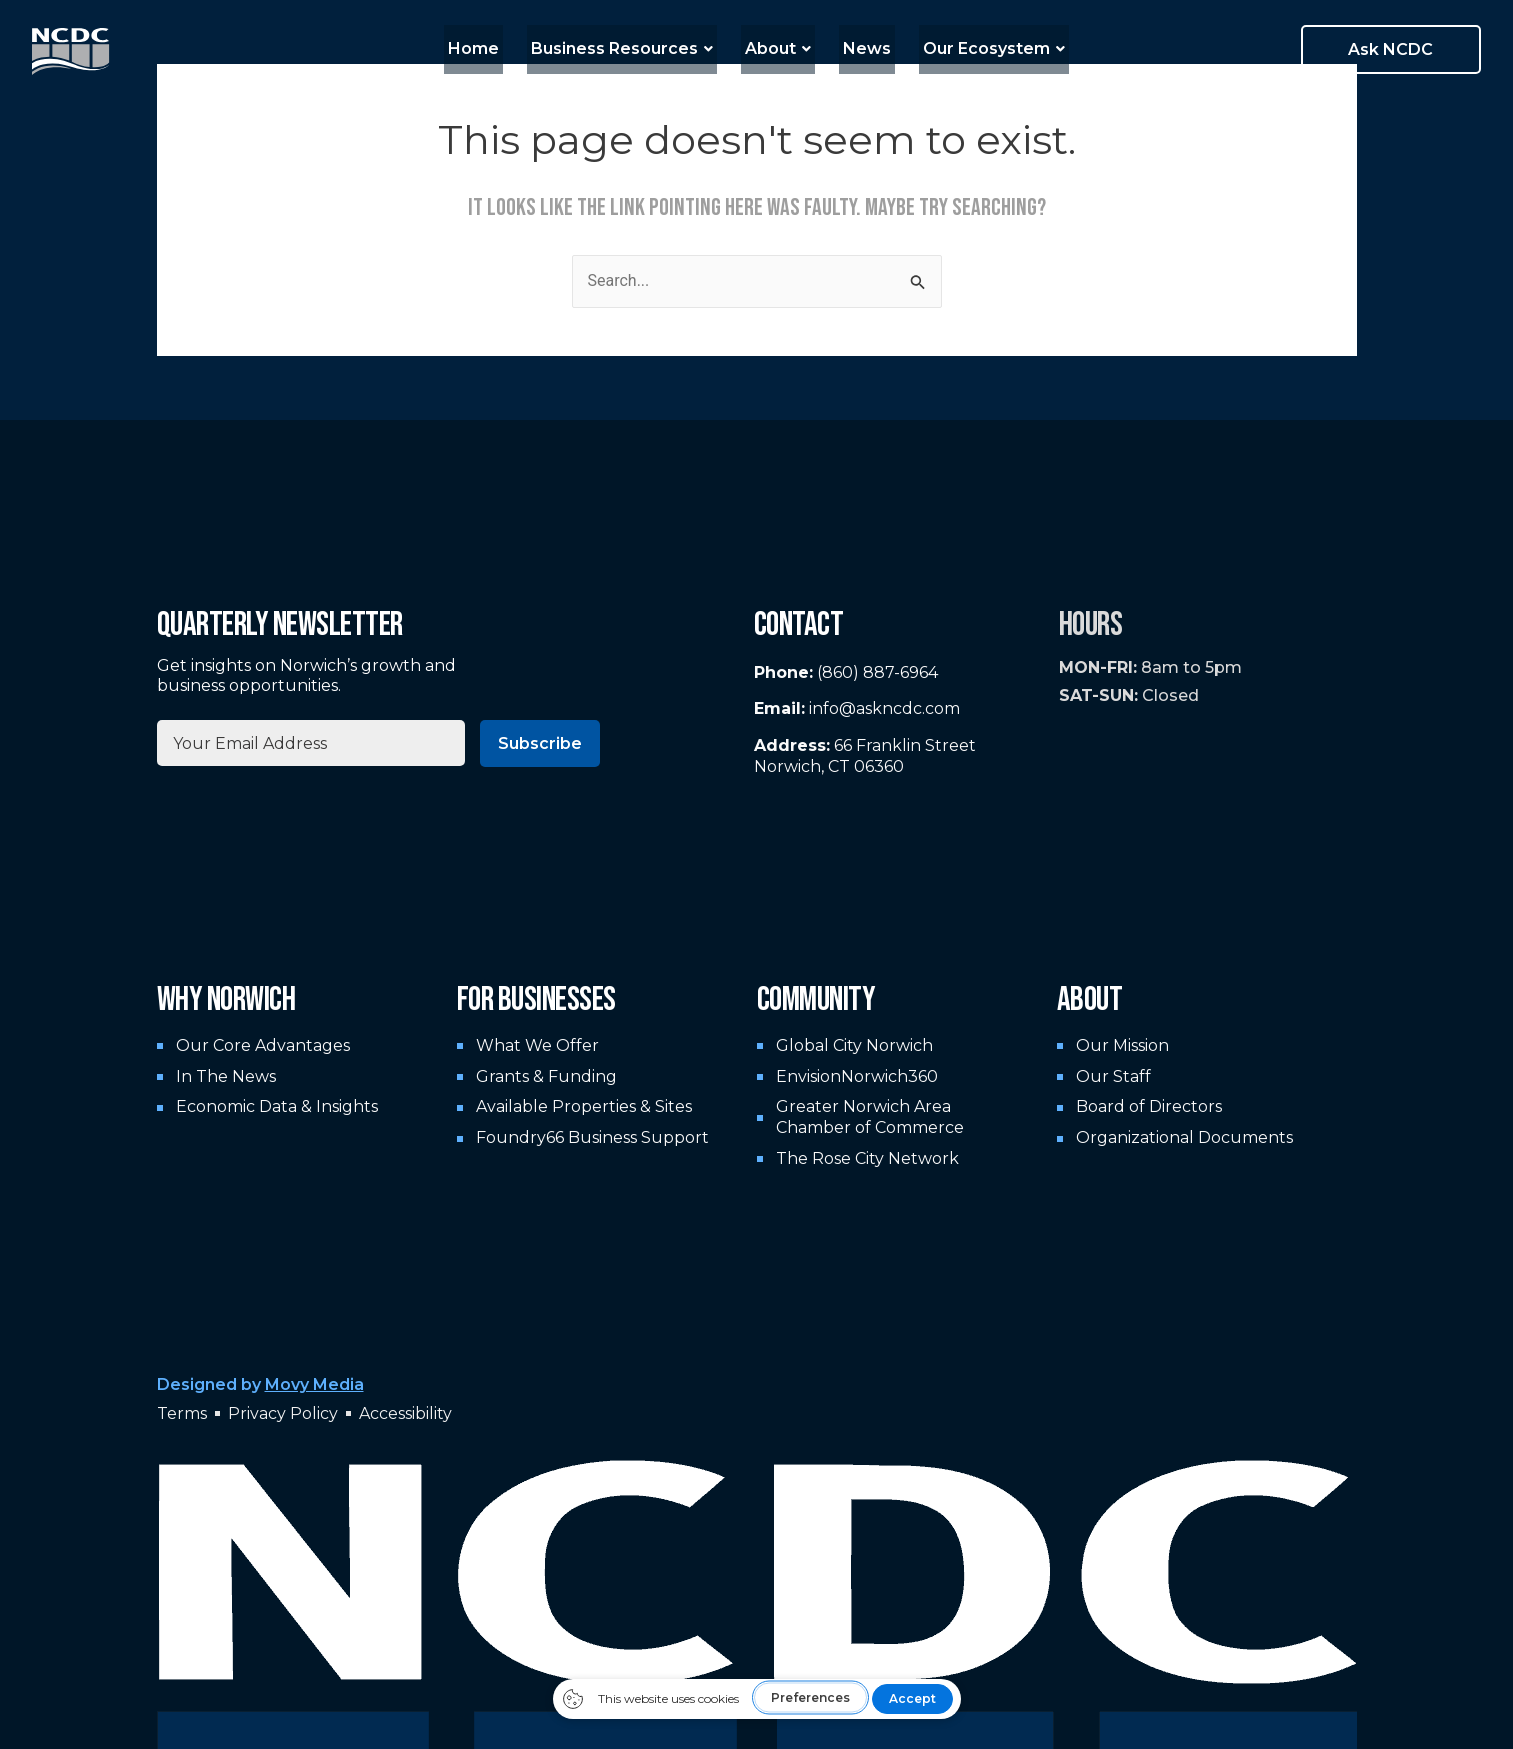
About (778, 48)
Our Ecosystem (978, 48)
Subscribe (540, 743)
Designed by (260, 1384)
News (859, 48)
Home (489, 48)
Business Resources (630, 48)
